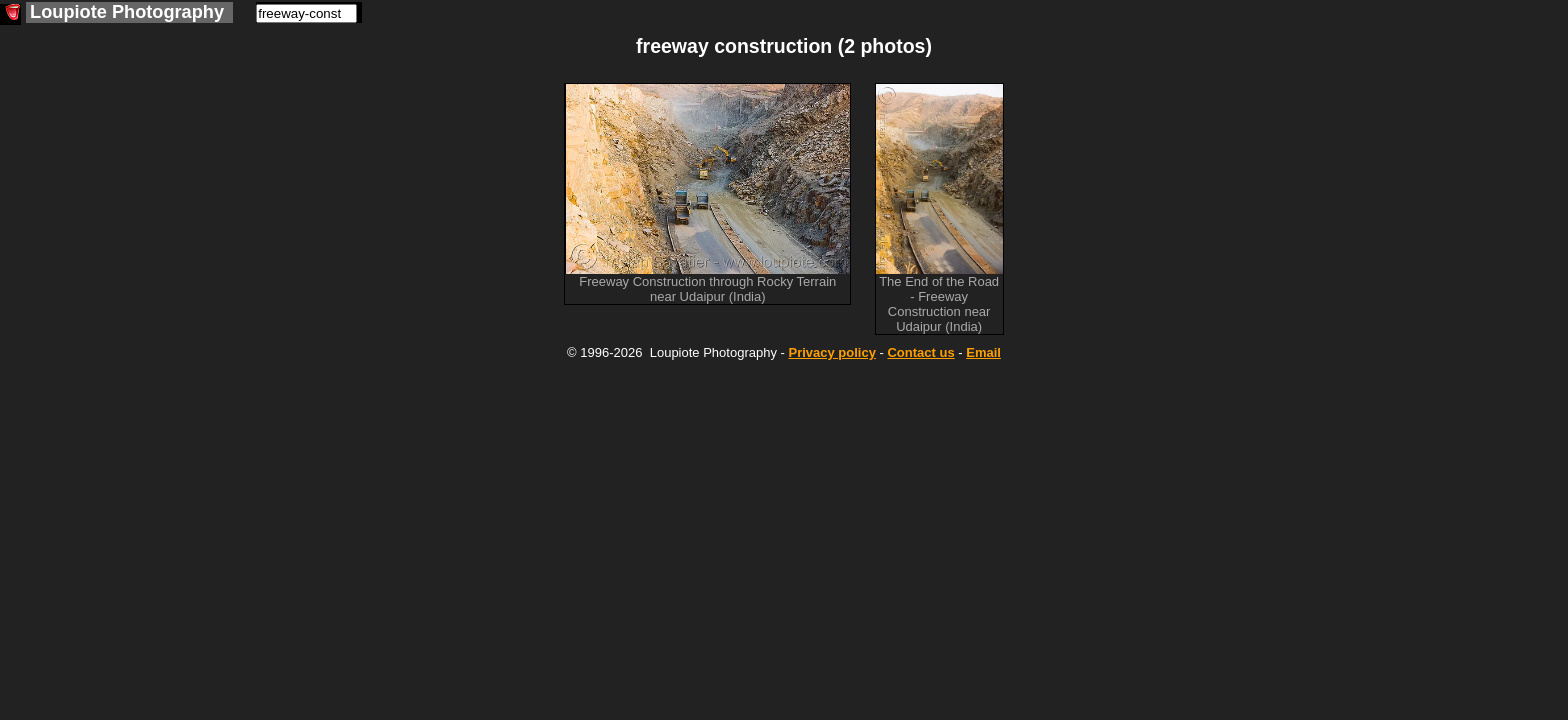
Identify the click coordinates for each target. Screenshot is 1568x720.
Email (983, 352)
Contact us (920, 352)
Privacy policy (831, 352)
